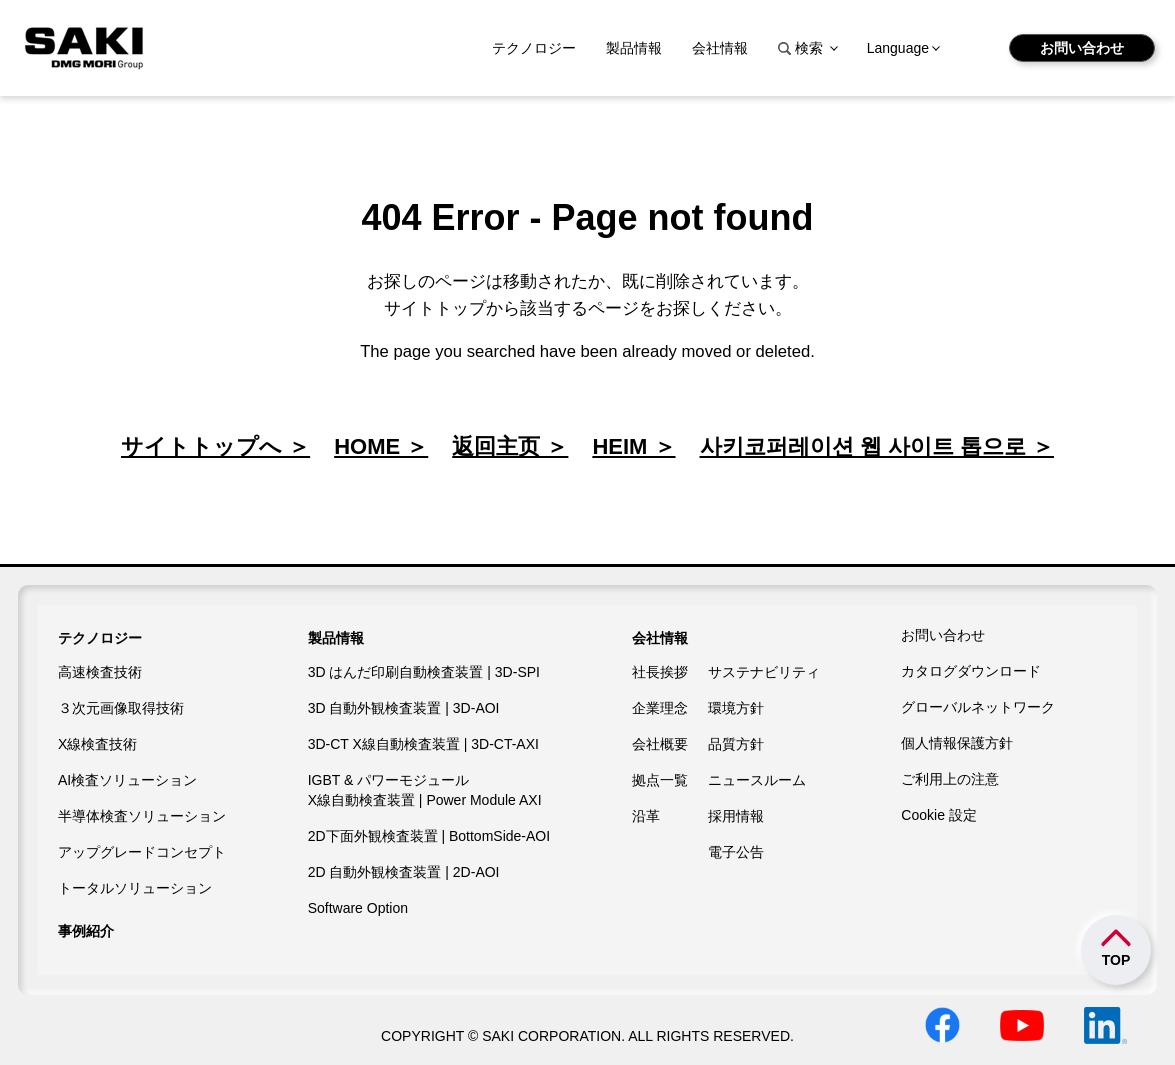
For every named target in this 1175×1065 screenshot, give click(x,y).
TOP (1116, 960)
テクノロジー (534, 48)
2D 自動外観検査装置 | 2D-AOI (404, 872)
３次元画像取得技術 (121, 708)
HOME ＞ (381, 446)
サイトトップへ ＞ (215, 446)
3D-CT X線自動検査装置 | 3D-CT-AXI (423, 744)
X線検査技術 (97, 744)
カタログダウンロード (971, 671)
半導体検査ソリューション (142, 816)
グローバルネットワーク (978, 707)
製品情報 (634, 48)
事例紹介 (86, 931)
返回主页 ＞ (510, 446)
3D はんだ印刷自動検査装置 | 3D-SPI (424, 672)
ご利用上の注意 (950, 779)
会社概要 (660, 744)
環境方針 (736, 708)
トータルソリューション (135, 888)
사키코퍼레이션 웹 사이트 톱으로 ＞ (877, 446)
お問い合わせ (1082, 48)
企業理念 (660, 708)
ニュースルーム (757, 780)
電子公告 (736, 852)
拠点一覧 (660, 780)
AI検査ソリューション (127, 780)
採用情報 (736, 816)
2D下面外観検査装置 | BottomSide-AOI (429, 836)
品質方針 (736, 744)
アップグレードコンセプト (142, 852)
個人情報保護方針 (957, 743)
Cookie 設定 (938, 815)
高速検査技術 (100, 672)
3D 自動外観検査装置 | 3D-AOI (404, 708)
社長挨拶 (660, 672)
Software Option (358, 908)
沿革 (646, 816)
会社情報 (720, 48)
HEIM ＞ (633, 446)
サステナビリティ (764, 672)
